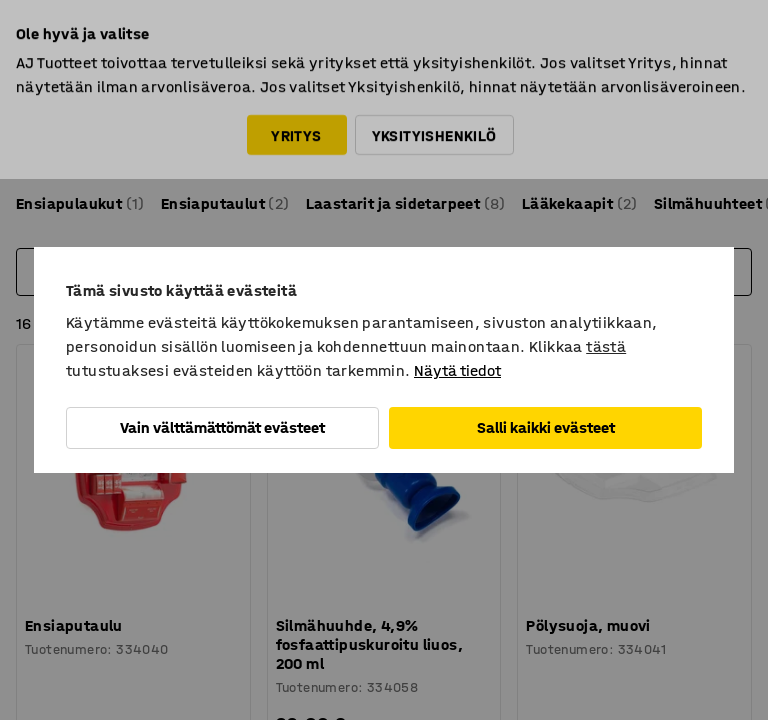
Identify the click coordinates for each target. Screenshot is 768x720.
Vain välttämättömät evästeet (222, 427)
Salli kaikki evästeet (546, 427)
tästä (606, 346)
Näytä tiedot (457, 370)
